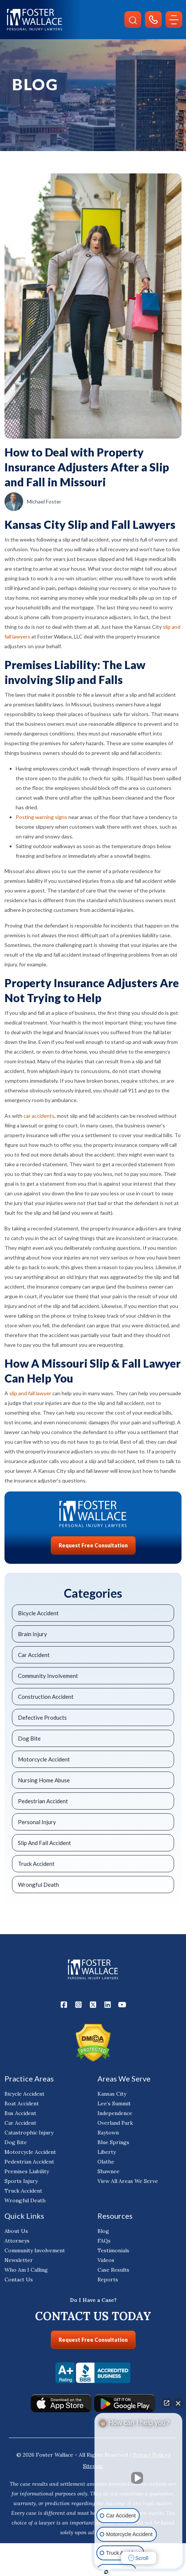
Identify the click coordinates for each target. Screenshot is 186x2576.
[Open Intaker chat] (106, 2572)
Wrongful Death (38, 1884)
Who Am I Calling (26, 2272)
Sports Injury (21, 2184)
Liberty (106, 2155)
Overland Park (115, 2125)
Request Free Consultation (93, 1545)
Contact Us (18, 2282)
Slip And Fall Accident (44, 1842)
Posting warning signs (41, 817)
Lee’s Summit (114, 2106)
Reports (107, 2282)
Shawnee (108, 2174)
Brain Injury (32, 1634)
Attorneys (17, 2243)
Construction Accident (46, 1696)
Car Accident (34, 1654)
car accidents (39, 1116)
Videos (105, 2263)
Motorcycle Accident (44, 1759)
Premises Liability (26, 2174)
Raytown (108, 2135)
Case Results (113, 2272)
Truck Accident (36, 1863)
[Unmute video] (138, 2477)
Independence (114, 2116)
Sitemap (93, 2469)
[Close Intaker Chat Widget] (178, 2403)
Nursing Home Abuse (44, 1780)
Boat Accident (21, 2106)
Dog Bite (29, 1738)
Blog (103, 2234)
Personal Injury (37, 1822)
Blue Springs (113, 2145)
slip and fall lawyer (30, 1393)
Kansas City (111, 2096)
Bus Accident (20, 2116)
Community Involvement (48, 1675)
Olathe (105, 2164)
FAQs (104, 2243)
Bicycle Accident (38, 1613)
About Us (16, 2234)
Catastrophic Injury (28, 2135)
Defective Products (42, 1717)
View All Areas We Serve (127, 2184)
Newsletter (18, 2263)
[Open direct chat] (166, 2403)
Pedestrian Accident (43, 1801)
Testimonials (113, 2253)
